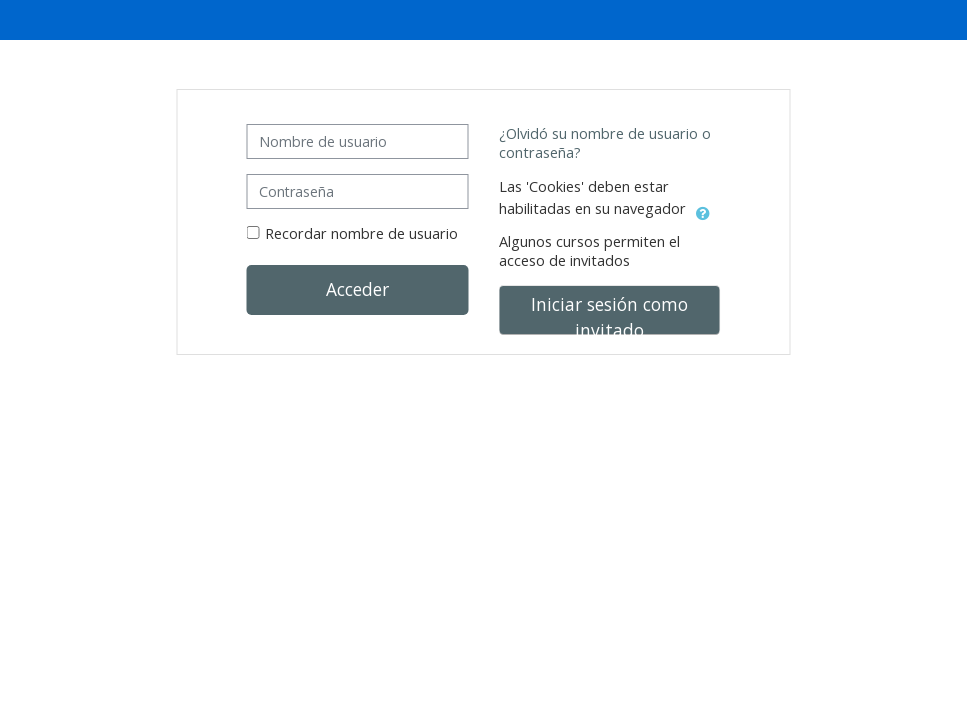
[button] (703, 210)
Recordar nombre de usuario (361, 233)
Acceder (357, 289)
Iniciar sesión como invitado (609, 313)
